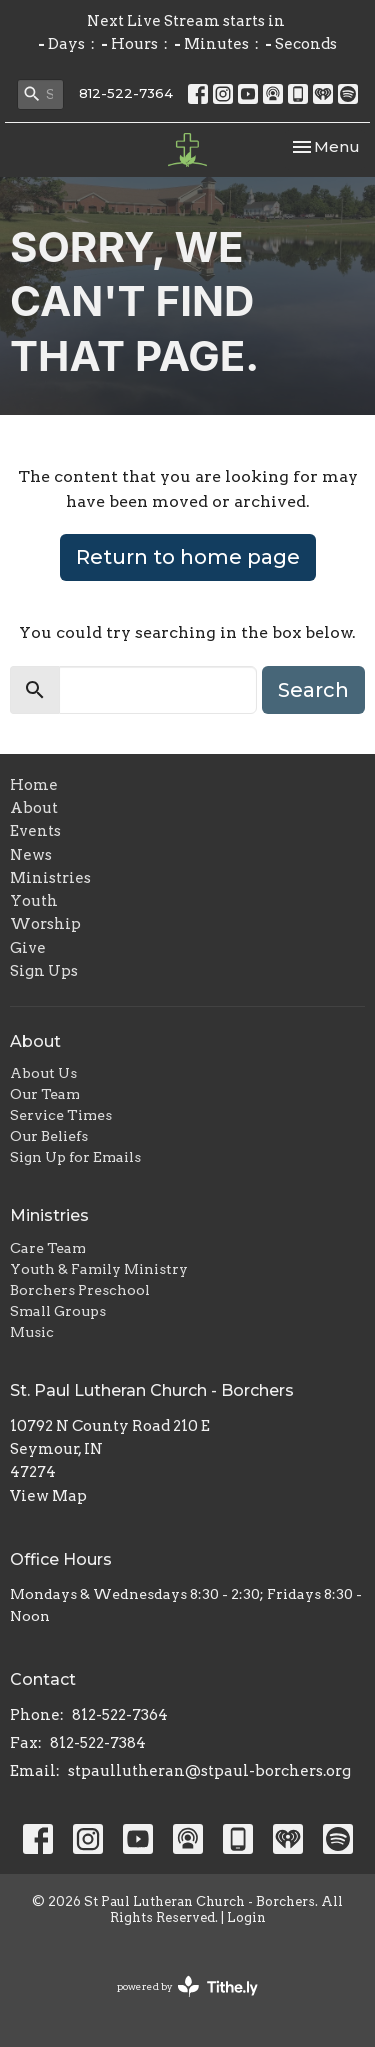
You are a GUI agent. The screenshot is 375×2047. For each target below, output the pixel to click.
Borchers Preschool (80, 1290)
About (34, 808)
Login (246, 1917)
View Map (48, 1496)
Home (34, 785)
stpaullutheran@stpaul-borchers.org (209, 1771)
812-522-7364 (126, 93)
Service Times (61, 1115)
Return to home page (188, 557)
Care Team (48, 1248)
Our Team (45, 1094)
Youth (34, 901)
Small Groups (58, 1311)
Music (32, 1332)
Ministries (50, 878)
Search (313, 690)
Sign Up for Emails (75, 1157)
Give (28, 948)
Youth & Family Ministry (99, 1269)
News (31, 855)
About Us (43, 1073)
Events (35, 831)
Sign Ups (44, 971)
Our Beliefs (49, 1136)
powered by (187, 1986)
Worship (45, 924)
